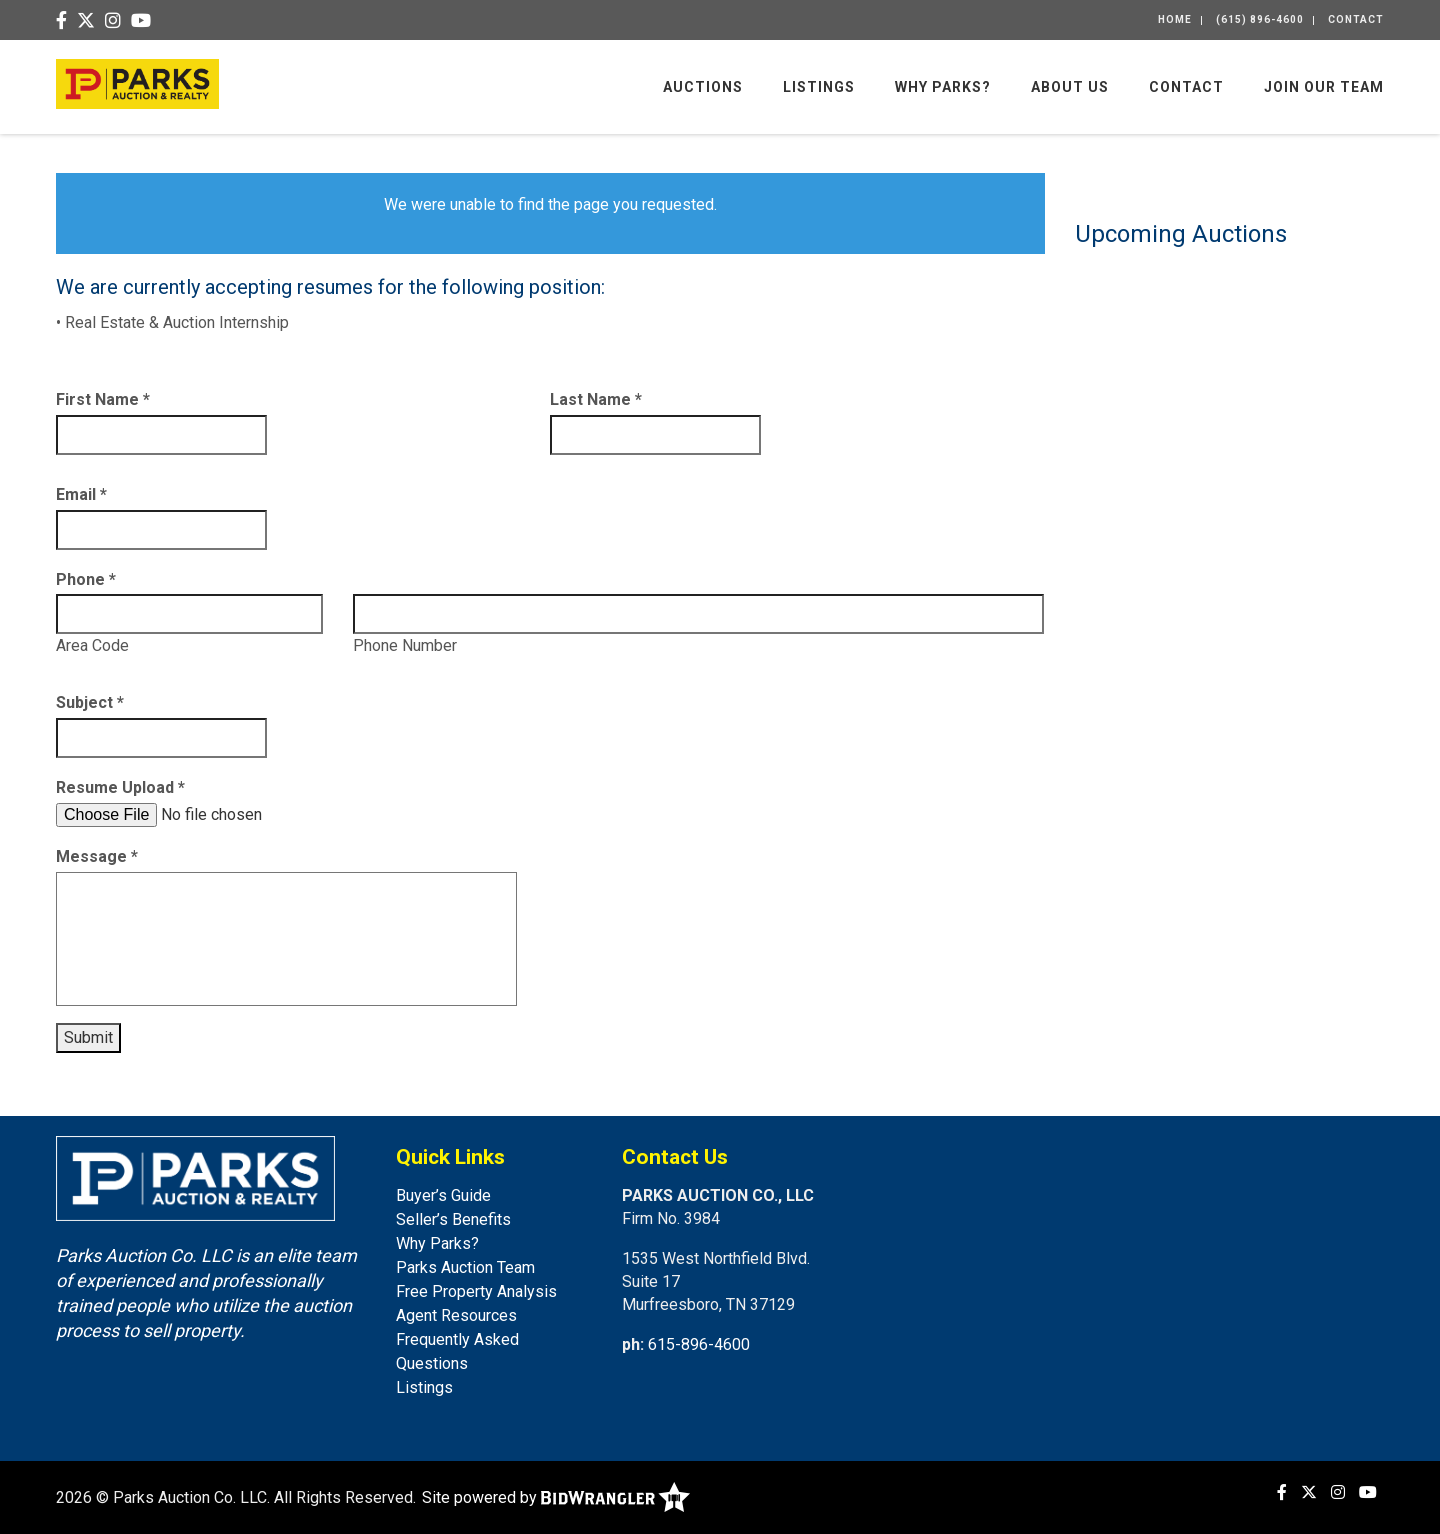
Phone (86, 579)
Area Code (92, 645)
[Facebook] (61, 21)
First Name (103, 399)
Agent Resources (456, 1315)
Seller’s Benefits (453, 1219)
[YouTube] (141, 21)
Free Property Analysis (476, 1291)
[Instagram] (113, 21)
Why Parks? (943, 87)
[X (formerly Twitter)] (86, 21)
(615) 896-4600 (1260, 19)
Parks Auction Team (465, 1267)
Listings (819, 87)
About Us (1070, 87)
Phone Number (405, 645)
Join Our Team (1324, 87)
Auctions (703, 87)
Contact (1356, 19)
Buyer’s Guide (443, 1195)
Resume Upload (120, 787)
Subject (90, 702)
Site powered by (556, 1497)
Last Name (596, 399)
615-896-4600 (699, 1344)
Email (81, 494)
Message (97, 856)
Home (1175, 19)
